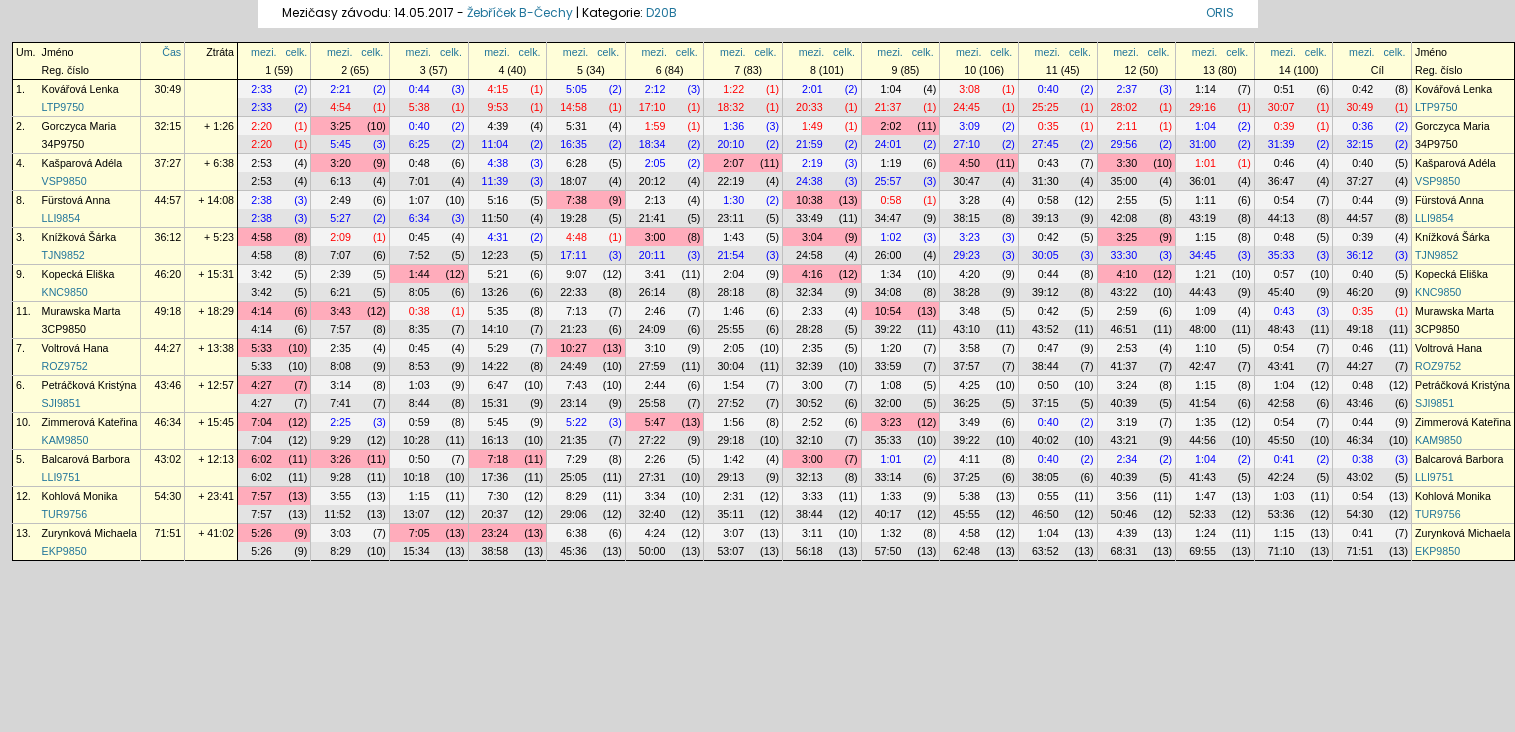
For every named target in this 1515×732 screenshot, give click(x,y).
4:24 (655, 533)
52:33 (1202, 514)
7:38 (576, 200)
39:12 (1045, 292)
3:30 (1126, 163)
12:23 (495, 255)
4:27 (261, 385)
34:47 (888, 218)
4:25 (969, 385)
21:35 (573, 440)
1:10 (1205, 348)
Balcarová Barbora (86, 459)
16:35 (573, 144)
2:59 (1126, 311)
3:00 (655, 237)
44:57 (167, 200)
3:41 (655, 274)
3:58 (969, 348)
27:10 (966, 144)
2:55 (1126, 200)
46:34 (167, 422)
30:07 (1281, 107)
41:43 (1202, 477)
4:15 (497, 89)
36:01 (1202, 181)
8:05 (419, 292)
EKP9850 (64, 551)
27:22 (652, 440)
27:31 (652, 477)
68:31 (1124, 551)
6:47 (497, 385)
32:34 (809, 292)
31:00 (1202, 144)
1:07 (419, 200)
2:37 (1126, 89)
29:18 (730, 440)
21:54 (730, 255)
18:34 (652, 144)
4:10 (1126, 274)
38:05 (1045, 477)
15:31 (495, 403)
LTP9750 (63, 107)
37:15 (1045, 403)
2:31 (733, 496)
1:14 (1205, 89)
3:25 (340, 126)
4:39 (497, 126)
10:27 (573, 348)
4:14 (261, 311)
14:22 (495, 366)
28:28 (809, 329)
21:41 (652, 218)
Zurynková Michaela (89, 533)
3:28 (969, 200)
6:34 (419, 218)
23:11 (730, 218)
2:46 (655, 311)
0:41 (1284, 459)
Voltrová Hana (75, 348)
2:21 (340, 89)
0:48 (419, 163)
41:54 (1202, 403)
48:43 (1281, 329)
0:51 (1284, 89)
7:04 (261, 422)
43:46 (167, 385)
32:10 (809, 440)
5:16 (497, 200)
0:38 (419, 311)
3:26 (340, 459)
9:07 (576, 274)
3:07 (733, 533)
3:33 (812, 496)
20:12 (652, 181)
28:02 (1124, 107)
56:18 (809, 551)
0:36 (1362, 126)
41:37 (1124, 366)
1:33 (891, 496)
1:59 (655, 126)
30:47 (966, 181)
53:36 (1281, 514)
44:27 (167, 348)
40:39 (1124, 403)
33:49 (809, 218)
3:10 (655, 348)
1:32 (891, 533)
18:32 (730, 107)
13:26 (495, 292)
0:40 (1048, 89)
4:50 (969, 163)
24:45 (966, 107)
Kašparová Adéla (82, 163)
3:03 (340, 533)
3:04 (812, 237)
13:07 (416, 514)
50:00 (652, 551)
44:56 (1202, 440)
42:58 (1281, 403)
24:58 (809, 255)
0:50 (1048, 385)
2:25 (340, 422)
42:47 (1202, 366)
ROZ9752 (65, 366)
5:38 (419, 107)
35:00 (1124, 181)
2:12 (655, 89)
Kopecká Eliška (78, 274)
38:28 (966, 292)
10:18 (416, 477)
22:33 (573, 292)
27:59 (652, 366)
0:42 (1362, 89)
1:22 (733, 89)
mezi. (263, 52)
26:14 (652, 292)
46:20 (167, 274)
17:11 (573, 255)
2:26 (655, 459)
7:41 (340, 403)
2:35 (340, 348)
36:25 (966, 403)
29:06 (573, 514)
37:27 (167, 163)
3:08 (969, 89)
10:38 (809, 200)
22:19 (730, 181)
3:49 (969, 422)
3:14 (340, 385)
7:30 (497, 496)
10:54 (888, 311)
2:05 (655, 163)
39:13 (1045, 218)
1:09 (1205, 311)
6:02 (261, 459)
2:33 (261, 89)
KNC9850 (65, 292)
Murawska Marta (81, 311)
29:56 (1124, 144)
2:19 (812, 163)
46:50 (1045, 514)
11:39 (495, 181)
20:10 (730, 144)
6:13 (340, 181)
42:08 (1124, 218)
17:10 (652, 107)
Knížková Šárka (79, 237)
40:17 (888, 514)
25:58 (652, 403)
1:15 (1205, 237)
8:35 (419, 329)
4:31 (497, 237)
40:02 (1045, 440)
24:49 (573, 366)
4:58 (261, 237)
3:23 (969, 237)
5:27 (340, 218)
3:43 (340, 311)
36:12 (167, 237)
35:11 (730, 514)
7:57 (340, 329)
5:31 (576, 126)
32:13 (809, 477)
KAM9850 (65, 440)
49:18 (167, 311)
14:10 (495, 329)
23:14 (573, 403)
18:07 (573, 181)
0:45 (419, 237)
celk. (296, 52)
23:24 (495, 533)
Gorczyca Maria (79, 126)
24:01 (888, 144)
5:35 (497, 311)
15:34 (416, 551)
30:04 (730, 366)
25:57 (888, 181)
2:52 (812, 422)
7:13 (576, 311)
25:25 (1045, 107)
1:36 (733, 126)
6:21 (340, 292)
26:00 (888, 255)
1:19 (891, 163)
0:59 (419, 422)
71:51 (167, 533)
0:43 (1048, 163)
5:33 (261, 348)
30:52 (809, 403)
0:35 (1048, 126)
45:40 (1281, 292)
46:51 (1124, 329)
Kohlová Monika (80, 496)
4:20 (969, 274)
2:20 (261, 126)
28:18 (730, 292)
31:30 (1045, 181)
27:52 (730, 403)
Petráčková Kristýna (89, 385)
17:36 (495, 477)
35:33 (1281, 255)
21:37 (888, 107)
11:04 (495, 144)
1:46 (733, 311)
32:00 (888, 403)
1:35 (1205, 422)
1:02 (891, 237)
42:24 (1281, 477)
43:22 (1124, 292)
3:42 (261, 274)
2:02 (891, 126)
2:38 (261, 200)
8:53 (419, 366)
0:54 (1284, 200)
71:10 (1281, 551)
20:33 (809, 107)
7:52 (419, 255)
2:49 (340, 200)
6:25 (419, 144)
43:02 (167, 459)
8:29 (576, 496)
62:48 (966, 551)
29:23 (966, 255)
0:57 (1284, 274)
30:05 (1045, 255)
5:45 (340, 144)
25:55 (730, 329)
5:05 (576, 89)
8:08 (340, 366)
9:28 (340, 477)
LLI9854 (61, 218)
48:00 (1202, 329)
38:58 (495, 551)
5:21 (497, 274)
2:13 (655, 200)
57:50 (888, 551)
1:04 (891, 89)
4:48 (576, 237)
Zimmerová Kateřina (90, 422)
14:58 (573, 107)
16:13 (495, 440)
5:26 (261, 533)
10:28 (416, 440)
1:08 (891, 385)
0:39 (1284, 126)
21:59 (809, 144)
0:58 (891, 200)
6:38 (576, 533)
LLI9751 (61, 477)
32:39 (809, 366)
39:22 (888, 329)
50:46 (1124, 514)
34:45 (1202, 255)
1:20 (891, 348)
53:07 (730, 551)
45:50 (1281, 440)
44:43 (1202, 292)
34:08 (888, 292)
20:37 (495, 514)
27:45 (1045, 144)
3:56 (1126, 496)
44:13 (1281, 218)
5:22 (576, 422)
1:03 (419, 385)
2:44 (655, 385)
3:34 (655, 496)
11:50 (495, 218)
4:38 (497, 163)
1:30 (733, 200)
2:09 (340, 237)
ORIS (1220, 12)
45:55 (966, 514)
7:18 (497, 459)
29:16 (1202, 107)
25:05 (573, 477)
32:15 (167, 126)
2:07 (733, 163)
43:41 (1281, 366)
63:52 (1045, 551)
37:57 (966, 366)
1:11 (1205, 200)
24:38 (809, 181)
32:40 (652, 514)
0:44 (419, 89)
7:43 (576, 385)
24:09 (652, 329)
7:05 (419, 533)
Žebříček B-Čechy (520, 12)
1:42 (733, 459)
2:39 (340, 274)
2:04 (733, 274)
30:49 (167, 89)
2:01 (812, 89)
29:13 (730, 477)
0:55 (1048, 496)
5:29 (497, 348)
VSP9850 (64, 181)
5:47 (655, 422)
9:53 (497, 107)
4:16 (812, 274)
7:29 (576, 459)
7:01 (419, 181)
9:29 (340, 440)
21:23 (573, 329)
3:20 (340, 163)
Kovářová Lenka (80, 89)
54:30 (167, 496)
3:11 (812, 533)
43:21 (1124, 440)
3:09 (969, 126)
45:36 (573, 551)
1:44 (419, 274)
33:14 (888, 477)
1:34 (891, 274)
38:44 (1045, 366)
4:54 (340, 107)
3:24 (1126, 385)
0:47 (1048, 348)
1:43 (733, 237)
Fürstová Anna (76, 200)
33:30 (1124, 255)
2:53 (261, 163)
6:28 (576, 163)
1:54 (733, 385)
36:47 (1281, 181)
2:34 (1126, 459)
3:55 (340, 496)
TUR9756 (65, 514)
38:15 (966, 218)
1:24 (1205, 533)
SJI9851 (61, 403)
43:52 (1045, 329)
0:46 (1284, 163)
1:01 (1205, 163)
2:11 (1126, 126)
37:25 (966, 477)
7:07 (340, 255)
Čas (171, 52)
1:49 (812, 126)
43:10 (966, 329)
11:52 (337, 514)
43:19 (1202, 218)
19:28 (573, 218)
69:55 (1202, 551)
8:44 (419, 403)
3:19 (1126, 422)
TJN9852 (63, 255)
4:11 (969, 459)
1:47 (1205, 496)
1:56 (733, 422)
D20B (661, 12)
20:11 (652, 255)
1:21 (1205, 274)
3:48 (969, 311)
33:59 (888, 366)
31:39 (1281, 144)
